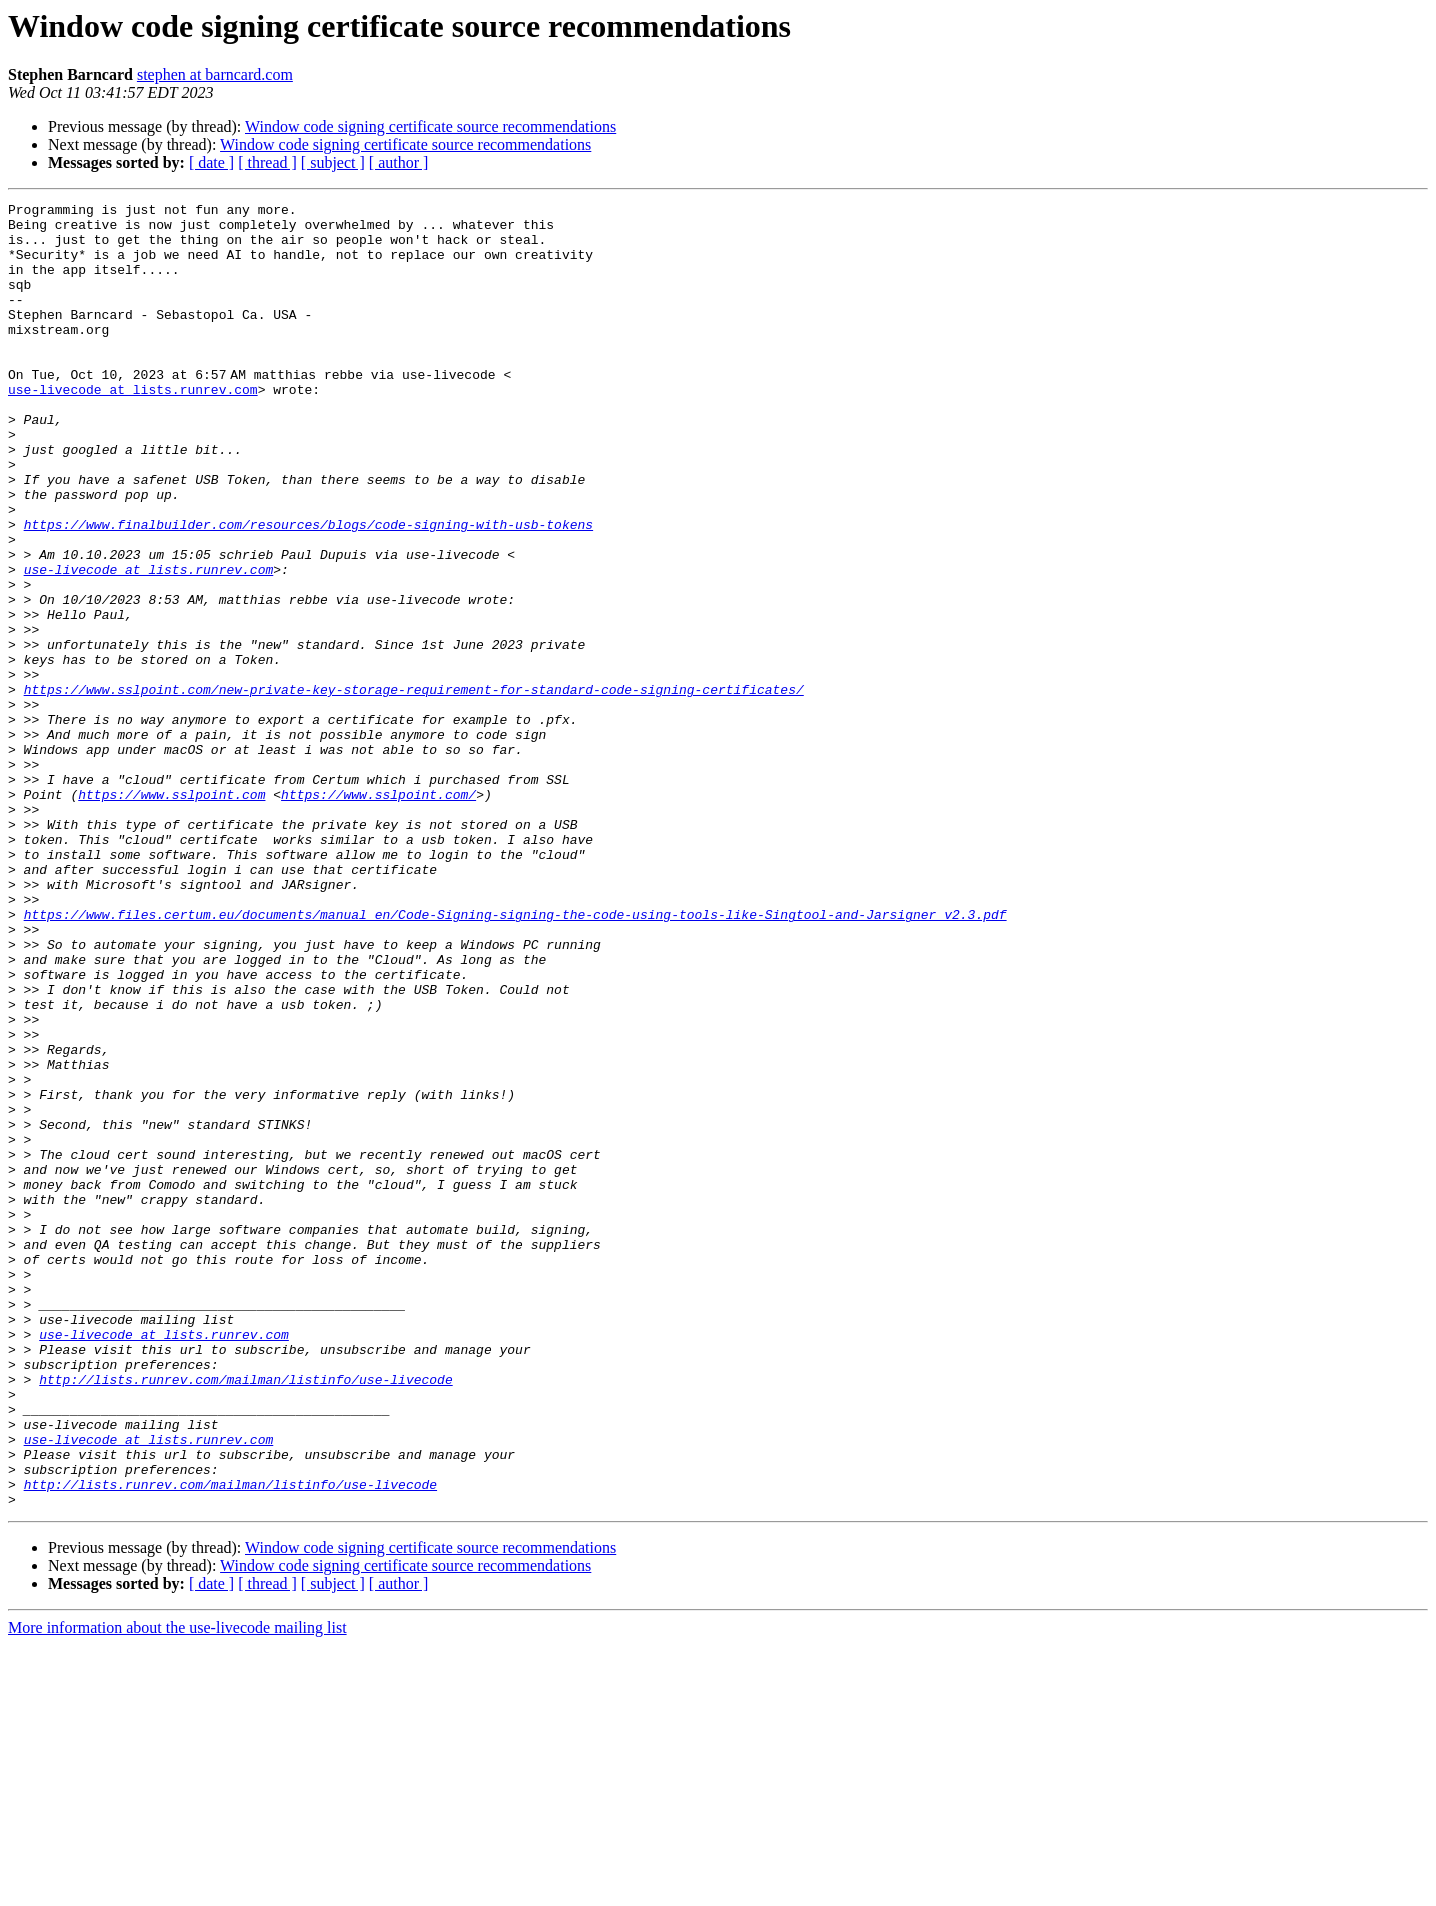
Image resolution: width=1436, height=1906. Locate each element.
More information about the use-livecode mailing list (177, 1888)
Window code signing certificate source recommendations (430, 126)
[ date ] (211, 162)
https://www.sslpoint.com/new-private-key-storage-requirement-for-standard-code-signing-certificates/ (414, 788)
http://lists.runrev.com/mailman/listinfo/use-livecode (245, 1616)
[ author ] (399, 162)
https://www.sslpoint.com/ (378, 914)
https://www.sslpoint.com (171, 914)
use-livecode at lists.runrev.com (133, 428)
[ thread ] (267, 162)
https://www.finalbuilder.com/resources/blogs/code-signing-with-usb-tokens (308, 590)
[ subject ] (333, 162)
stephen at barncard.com (215, 74)
